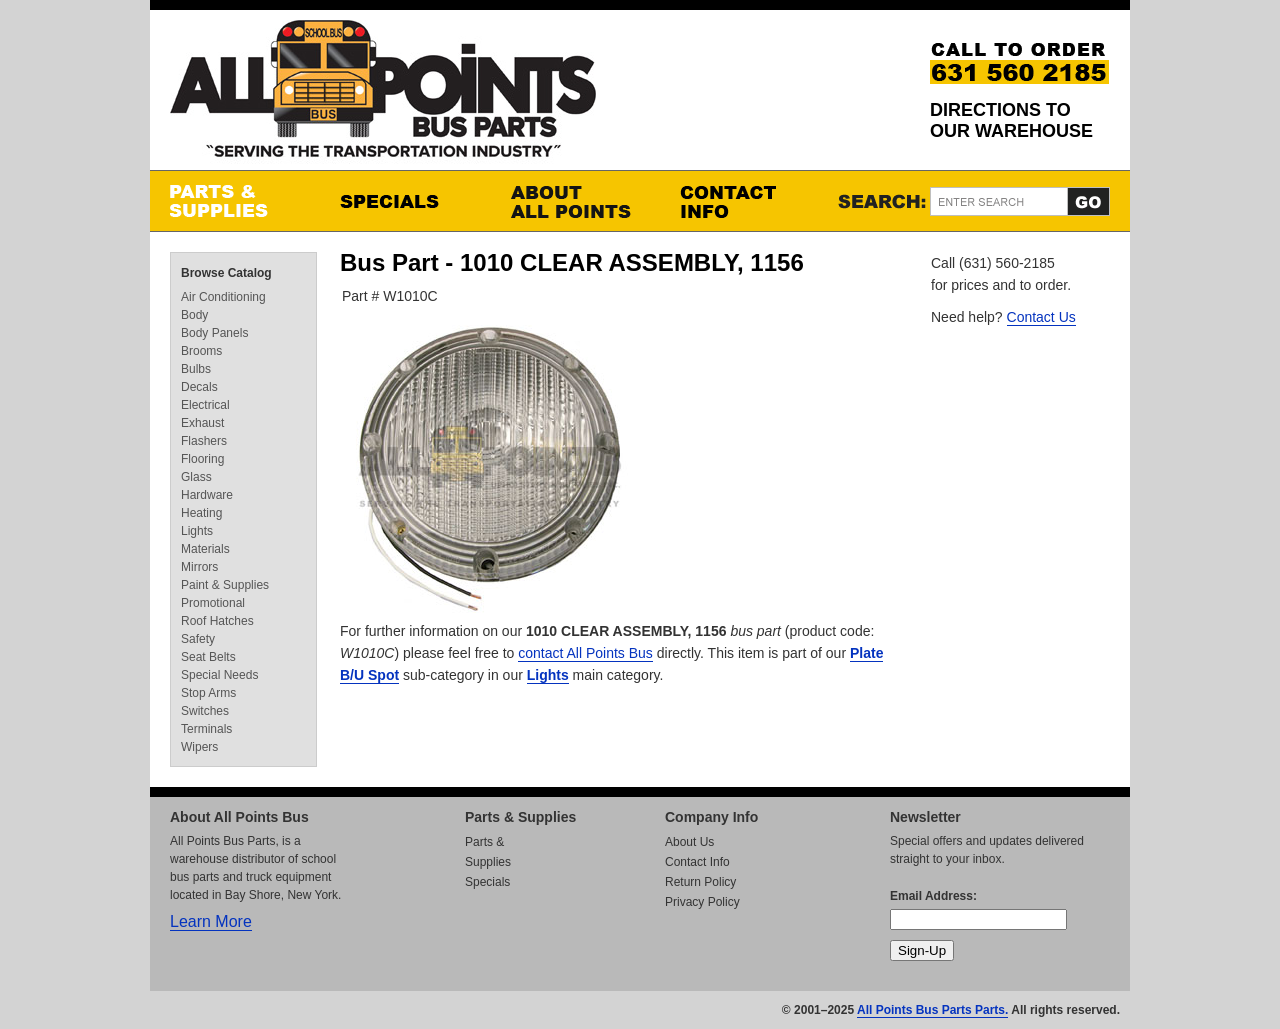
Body (194, 315)
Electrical (205, 405)
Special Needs (219, 675)
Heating (201, 513)
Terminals (206, 729)
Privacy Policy (702, 902)
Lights (548, 675)
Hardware (207, 495)
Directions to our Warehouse (1011, 120)
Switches (205, 711)
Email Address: (933, 896)
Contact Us (1041, 317)
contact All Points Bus (585, 653)
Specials (405, 201)
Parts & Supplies (235, 201)
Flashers (204, 441)
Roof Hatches (217, 621)
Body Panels (214, 333)
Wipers (199, 747)
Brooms (201, 351)
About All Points (575, 201)
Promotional (213, 603)
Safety (198, 639)
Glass (196, 477)
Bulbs (196, 369)
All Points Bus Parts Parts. (932, 1010)
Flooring (202, 459)
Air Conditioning (223, 297)
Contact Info (745, 201)
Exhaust (202, 423)
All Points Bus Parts (383, 94)
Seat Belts (208, 657)
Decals (199, 387)
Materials (205, 549)
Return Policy (700, 882)
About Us (689, 842)
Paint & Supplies (225, 585)
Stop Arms (208, 693)
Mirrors (199, 567)
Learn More (211, 921)
